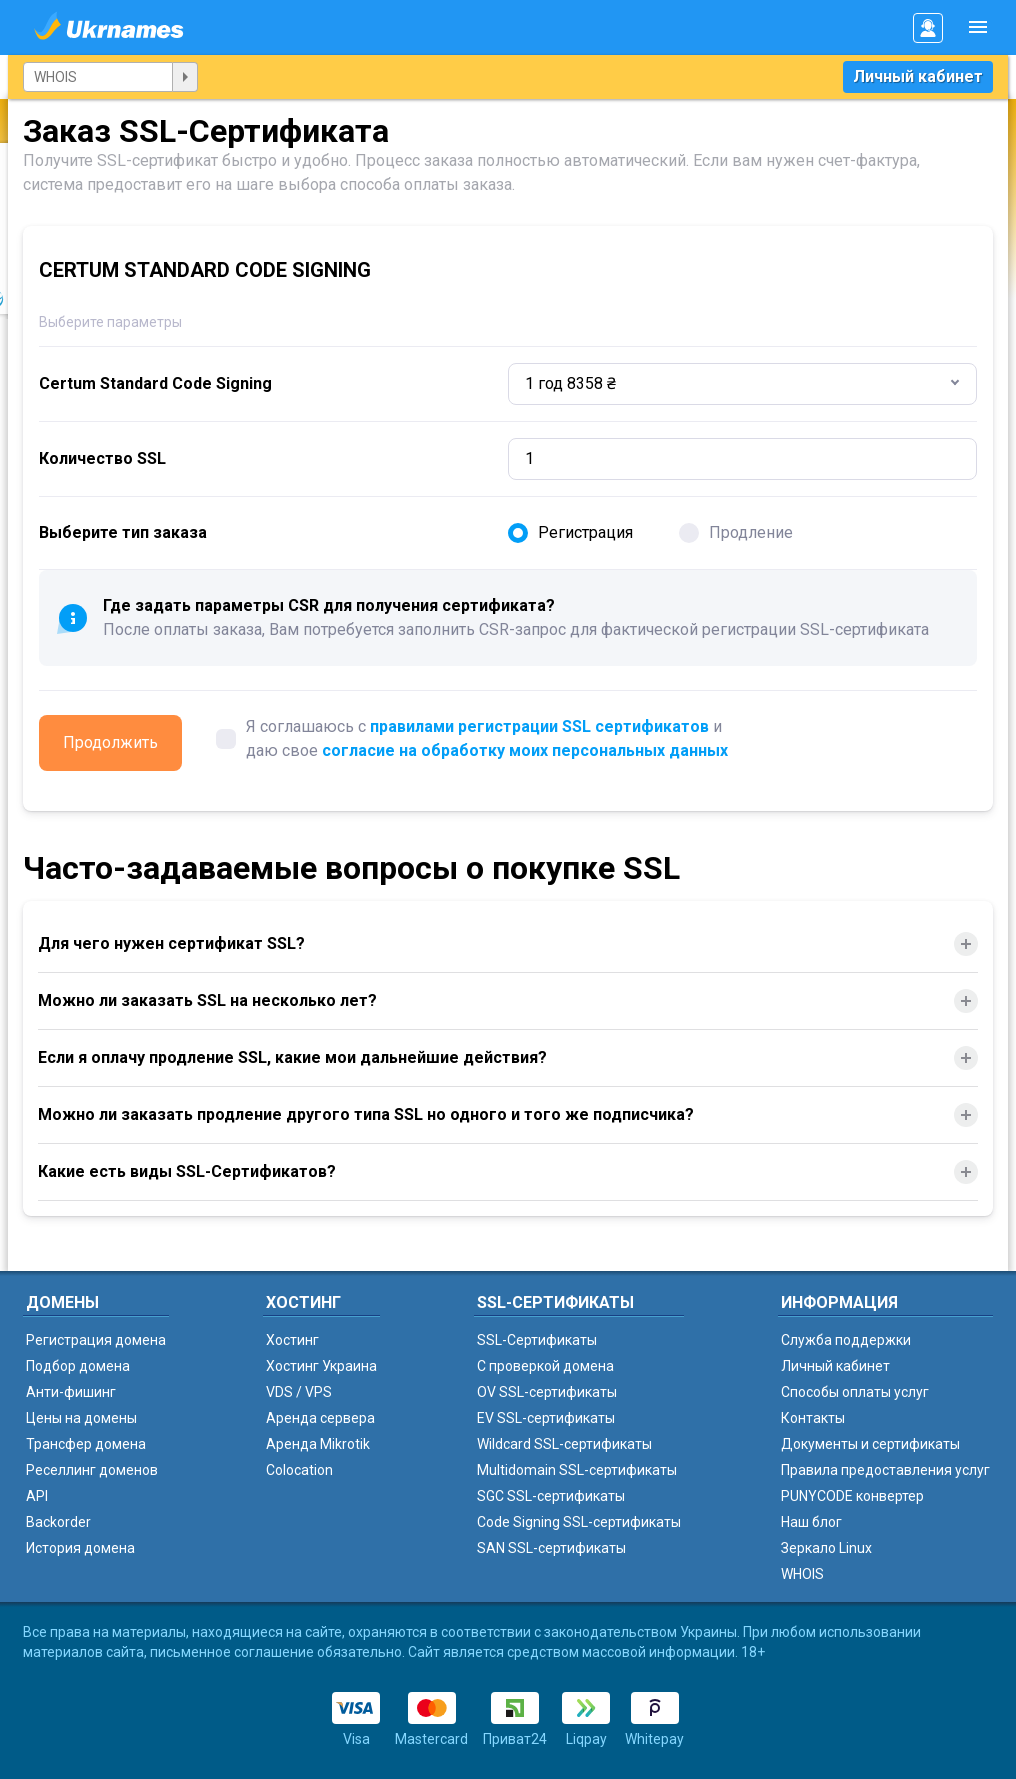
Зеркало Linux (826, 1548)
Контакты (813, 1418)
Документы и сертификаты (870, 1444)
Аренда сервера (320, 1418)
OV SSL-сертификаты (547, 1392)
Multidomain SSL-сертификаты (577, 1470)
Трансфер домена (86, 1444)
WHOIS (802, 1574)
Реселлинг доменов (92, 1470)
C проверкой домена (545, 1366)
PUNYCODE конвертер (852, 1496)
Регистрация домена (96, 1340)
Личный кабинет (918, 76)
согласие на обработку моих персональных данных (525, 750)
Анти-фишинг (71, 1392)
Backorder (58, 1522)
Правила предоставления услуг (885, 1470)
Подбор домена (78, 1366)
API (37, 1496)
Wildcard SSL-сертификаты (564, 1444)
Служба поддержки (846, 1340)
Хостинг (292, 1340)
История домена (80, 1548)
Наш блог (811, 1522)
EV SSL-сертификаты (546, 1418)
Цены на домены (81, 1418)
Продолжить (110, 742)
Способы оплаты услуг (855, 1392)
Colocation (299, 1470)
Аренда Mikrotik (318, 1444)
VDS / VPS (299, 1392)
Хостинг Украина (321, 1366)
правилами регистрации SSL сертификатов (539, 726)
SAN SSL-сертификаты (551, 1548)
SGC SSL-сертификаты (551, 1496)
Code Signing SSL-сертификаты (579, 1522)
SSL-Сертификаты (537, 1340)
